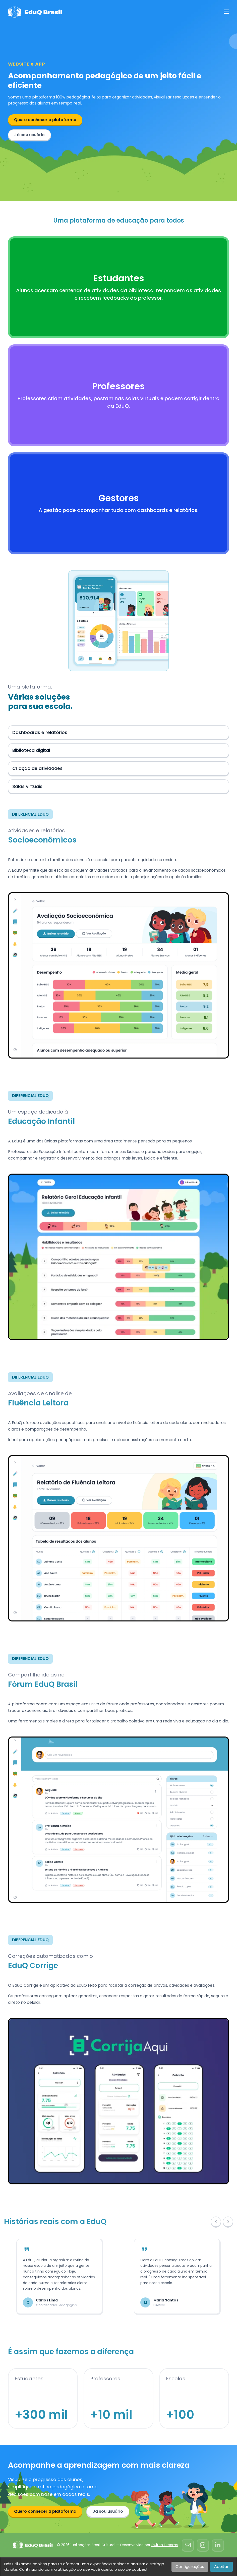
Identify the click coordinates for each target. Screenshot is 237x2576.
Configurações (189, 2566)
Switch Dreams (164, 2544)
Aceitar (221, 2566)
